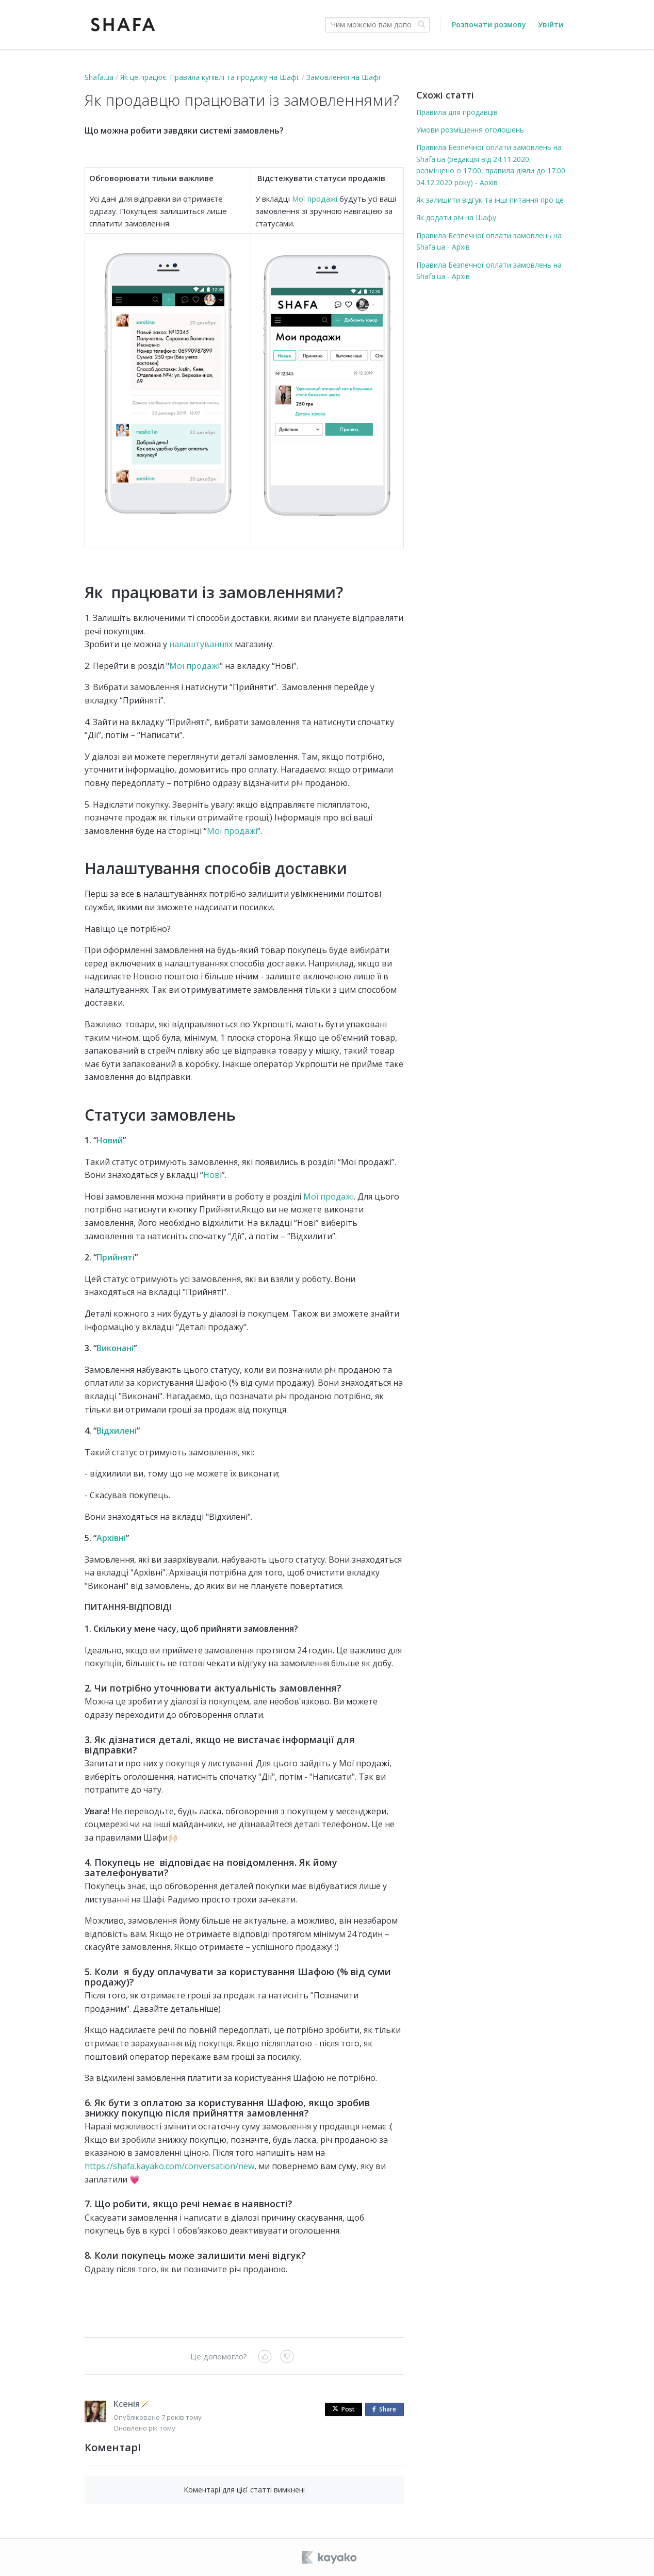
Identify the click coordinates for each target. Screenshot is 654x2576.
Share (386, 2409)
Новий (109, 1140)
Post (343, 2409)
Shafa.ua (99, 77)
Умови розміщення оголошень (470, 130)
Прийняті (115, 1257)
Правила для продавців (457, 112)
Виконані (115, 1348)
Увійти (550, 24)
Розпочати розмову (489, 24)
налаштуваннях (201, 644)
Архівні (111, 1538)
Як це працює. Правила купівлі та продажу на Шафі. (210, 77)
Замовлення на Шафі (343, 77)
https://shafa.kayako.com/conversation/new (169, 2166)
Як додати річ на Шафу (456, 217)
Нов (211, 1174)
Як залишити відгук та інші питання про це (490, 200)
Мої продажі (314, 198)
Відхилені (116, 1430)
